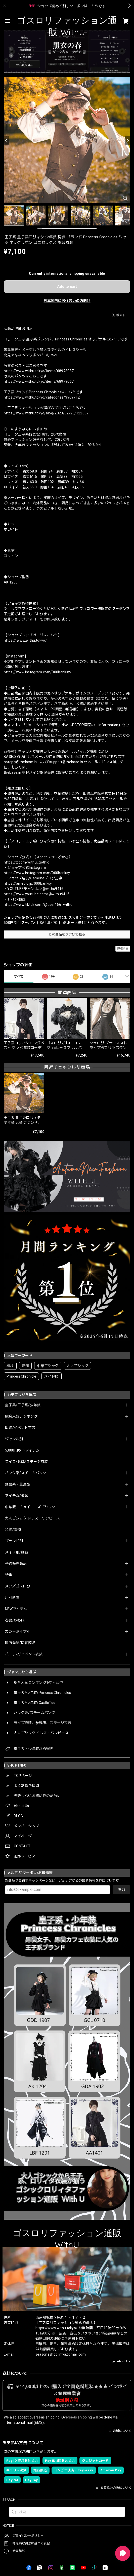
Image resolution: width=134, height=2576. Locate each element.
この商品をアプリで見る (67, 934)
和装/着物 (13, 1530)
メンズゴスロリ (17, 1586)
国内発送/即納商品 (20, 1643)
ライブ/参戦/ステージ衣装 (26, 1462)
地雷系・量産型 (17, 1484)
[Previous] (6, 140)
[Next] (127, 140)
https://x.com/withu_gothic (26, 862)
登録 (121, 1889)
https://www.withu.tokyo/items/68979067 (39, 381)
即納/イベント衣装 (20, 1428)
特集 (8, 1575)
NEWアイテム (16, 1609)
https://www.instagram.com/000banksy (37, 873)
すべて (18, 976)
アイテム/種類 (16, 1496)
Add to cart (67, 286)
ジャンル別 (14, 1439)
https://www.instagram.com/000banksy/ (38, 672)
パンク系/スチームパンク (25, 1473)
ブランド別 (14, 1541)
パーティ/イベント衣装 (24, 1654)
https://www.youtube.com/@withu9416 (36, 894)
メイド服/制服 (16, 1552)
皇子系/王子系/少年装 (23, 1405)
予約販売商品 (16, 1564)
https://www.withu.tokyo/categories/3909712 (42, 397)
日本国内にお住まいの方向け (66, 301)
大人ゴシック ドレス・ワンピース (32, 1518)
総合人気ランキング (21, 1416)
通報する (122, 948)
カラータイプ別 (17, 1631)
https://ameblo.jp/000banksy (28, 883)
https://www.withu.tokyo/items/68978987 (39, 371)
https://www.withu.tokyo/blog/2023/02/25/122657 (46, 413)
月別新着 (12, 1597)
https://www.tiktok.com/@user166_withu (38, 905)
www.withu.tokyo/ (32, 640)
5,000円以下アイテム (22, 1450)
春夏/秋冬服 (15, 1620)
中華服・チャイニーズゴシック (30, 1507)
